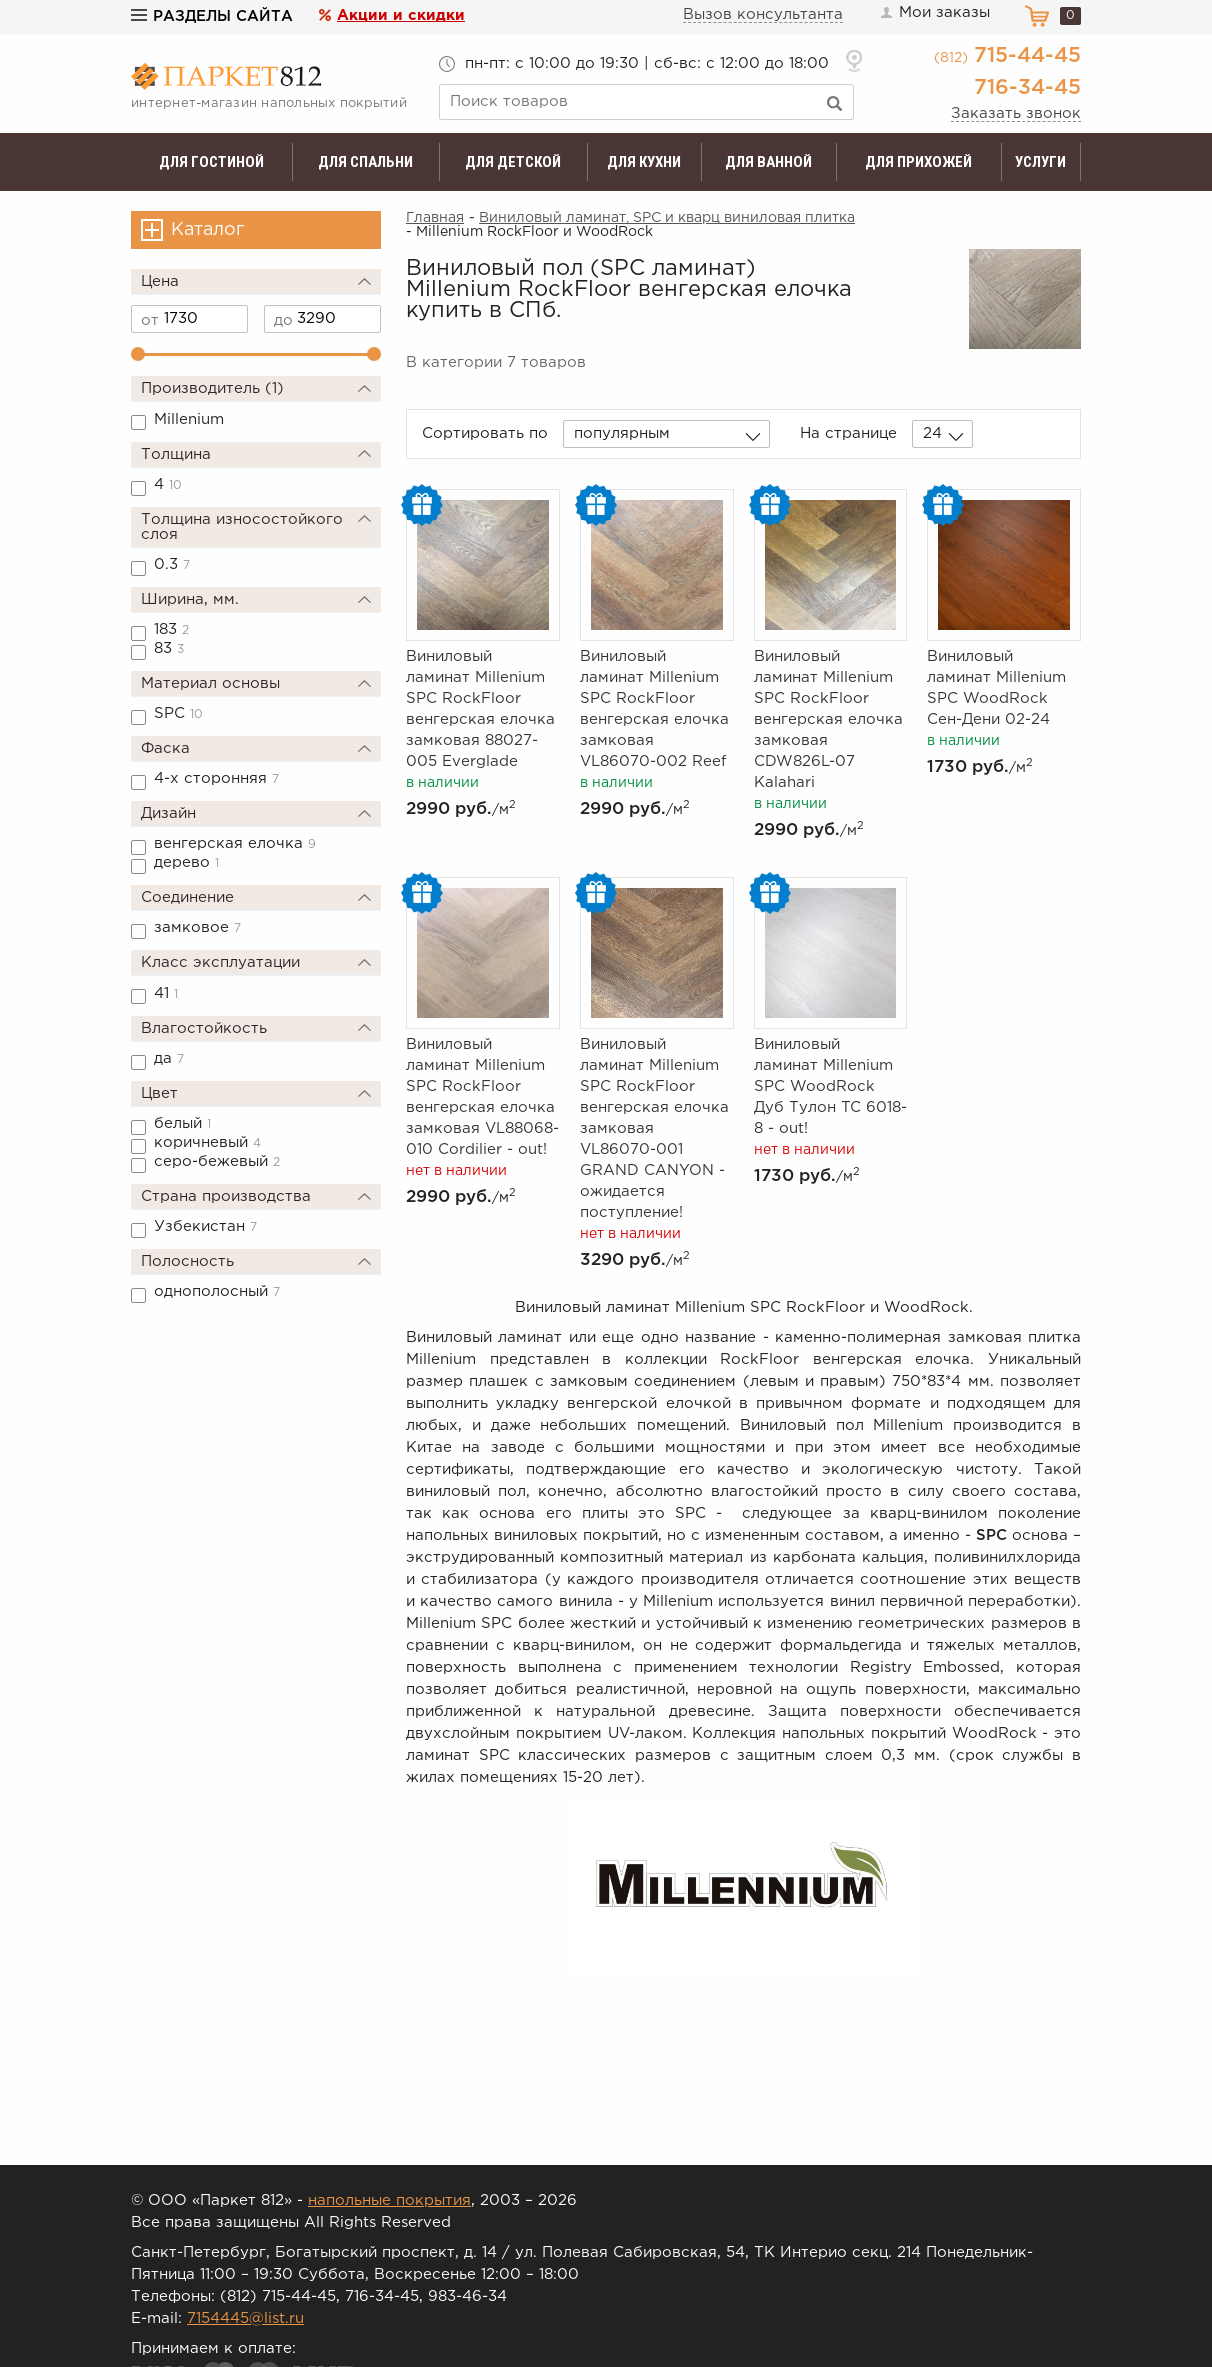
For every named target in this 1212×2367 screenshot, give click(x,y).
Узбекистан (205, 1226)
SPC (178, 713)
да (169, 1058)
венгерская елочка (235, 843)
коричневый (207, 1142)
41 (166, 993)
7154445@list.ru (245, 2318)
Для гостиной (211, 162)
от (150, 320)
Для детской (513, 162)
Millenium (189, 419)
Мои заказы (934, 13)
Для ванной (768, 162)
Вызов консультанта (763, 14)
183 (171, 629)
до (283, 320)
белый (182, 1123)
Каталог (207, 230)
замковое (197, 927)
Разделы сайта (212, 16)
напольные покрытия (389, 2200)
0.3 (172, 564)
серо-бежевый (217, 1161)
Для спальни (365, 162)
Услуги (1040, 162)
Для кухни (644, 162)
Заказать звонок (1016, 113)
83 (169, 648)
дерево (186, 862)
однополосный (217, 1291)
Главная (435, 218)
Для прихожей (918, 162)
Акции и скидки (401, 15)
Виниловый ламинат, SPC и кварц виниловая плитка (667, 218)
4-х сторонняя (216, 778)
